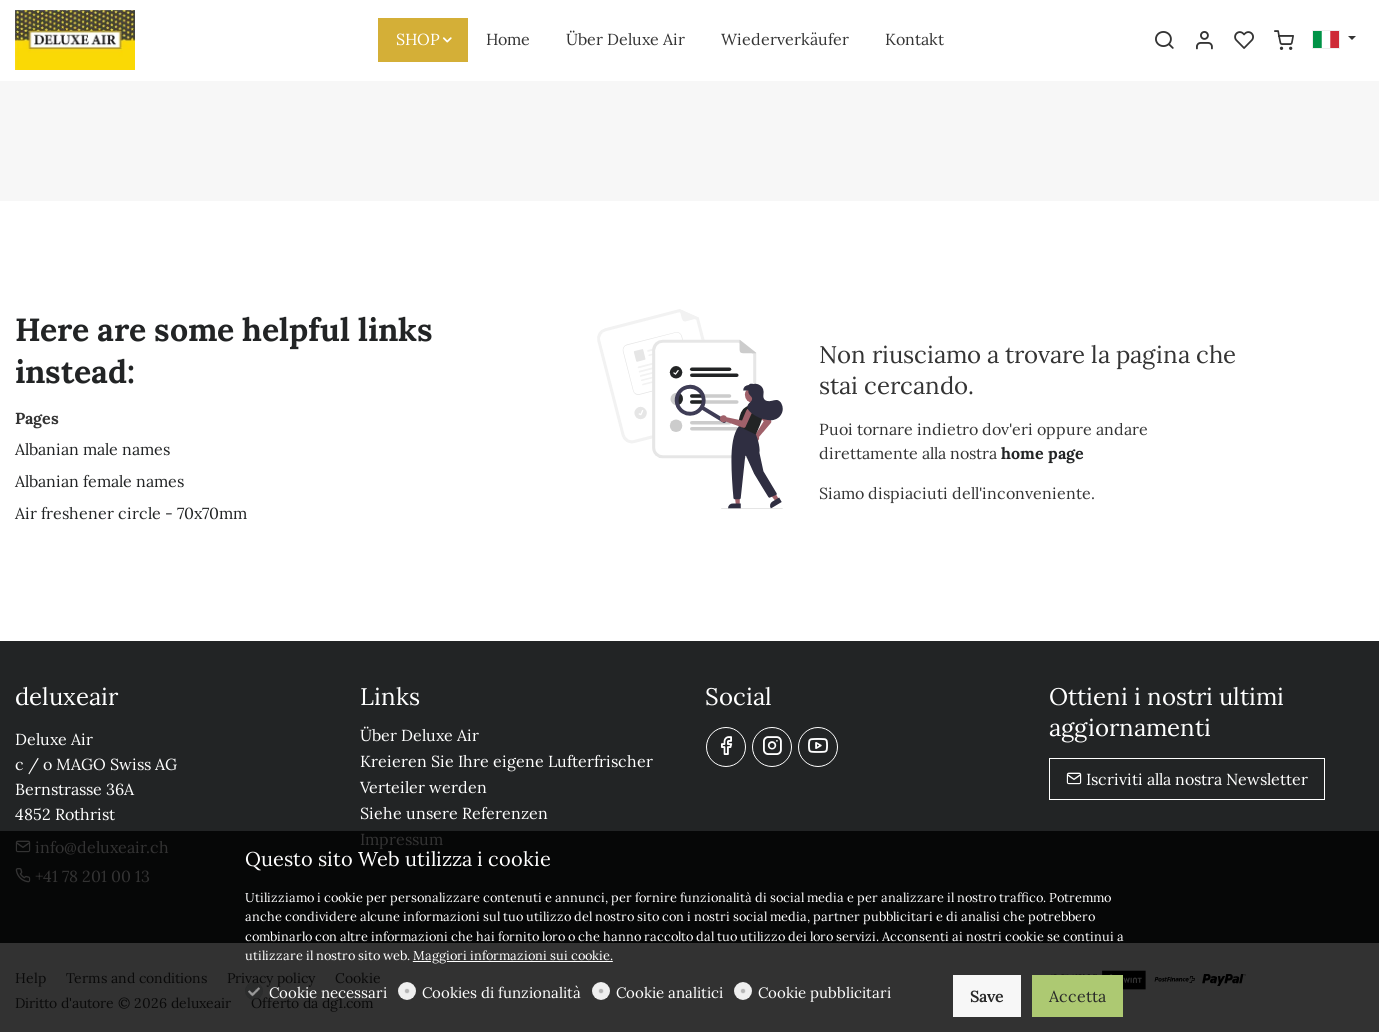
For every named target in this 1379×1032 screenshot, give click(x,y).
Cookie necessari (328, 992)
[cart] (1284, 41)
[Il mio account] (1204, 41)
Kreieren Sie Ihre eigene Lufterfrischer (506, 761)
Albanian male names (92, 449)
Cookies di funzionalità (501, 992)
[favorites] (1244, 41)
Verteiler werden (423, 787)
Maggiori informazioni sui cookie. (513, 955)
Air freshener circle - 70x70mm (131, 513)
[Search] (1164, 41)
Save (987, 996)
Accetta (1077, 996)
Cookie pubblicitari (824, 992)
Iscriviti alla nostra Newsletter (1187, 779)
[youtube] (818, 747)
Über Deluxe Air (419, 735)
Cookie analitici (669, 992)
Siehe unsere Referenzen (454, 813)
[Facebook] (726, 747)
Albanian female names (99, 481)
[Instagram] (772, 747)
